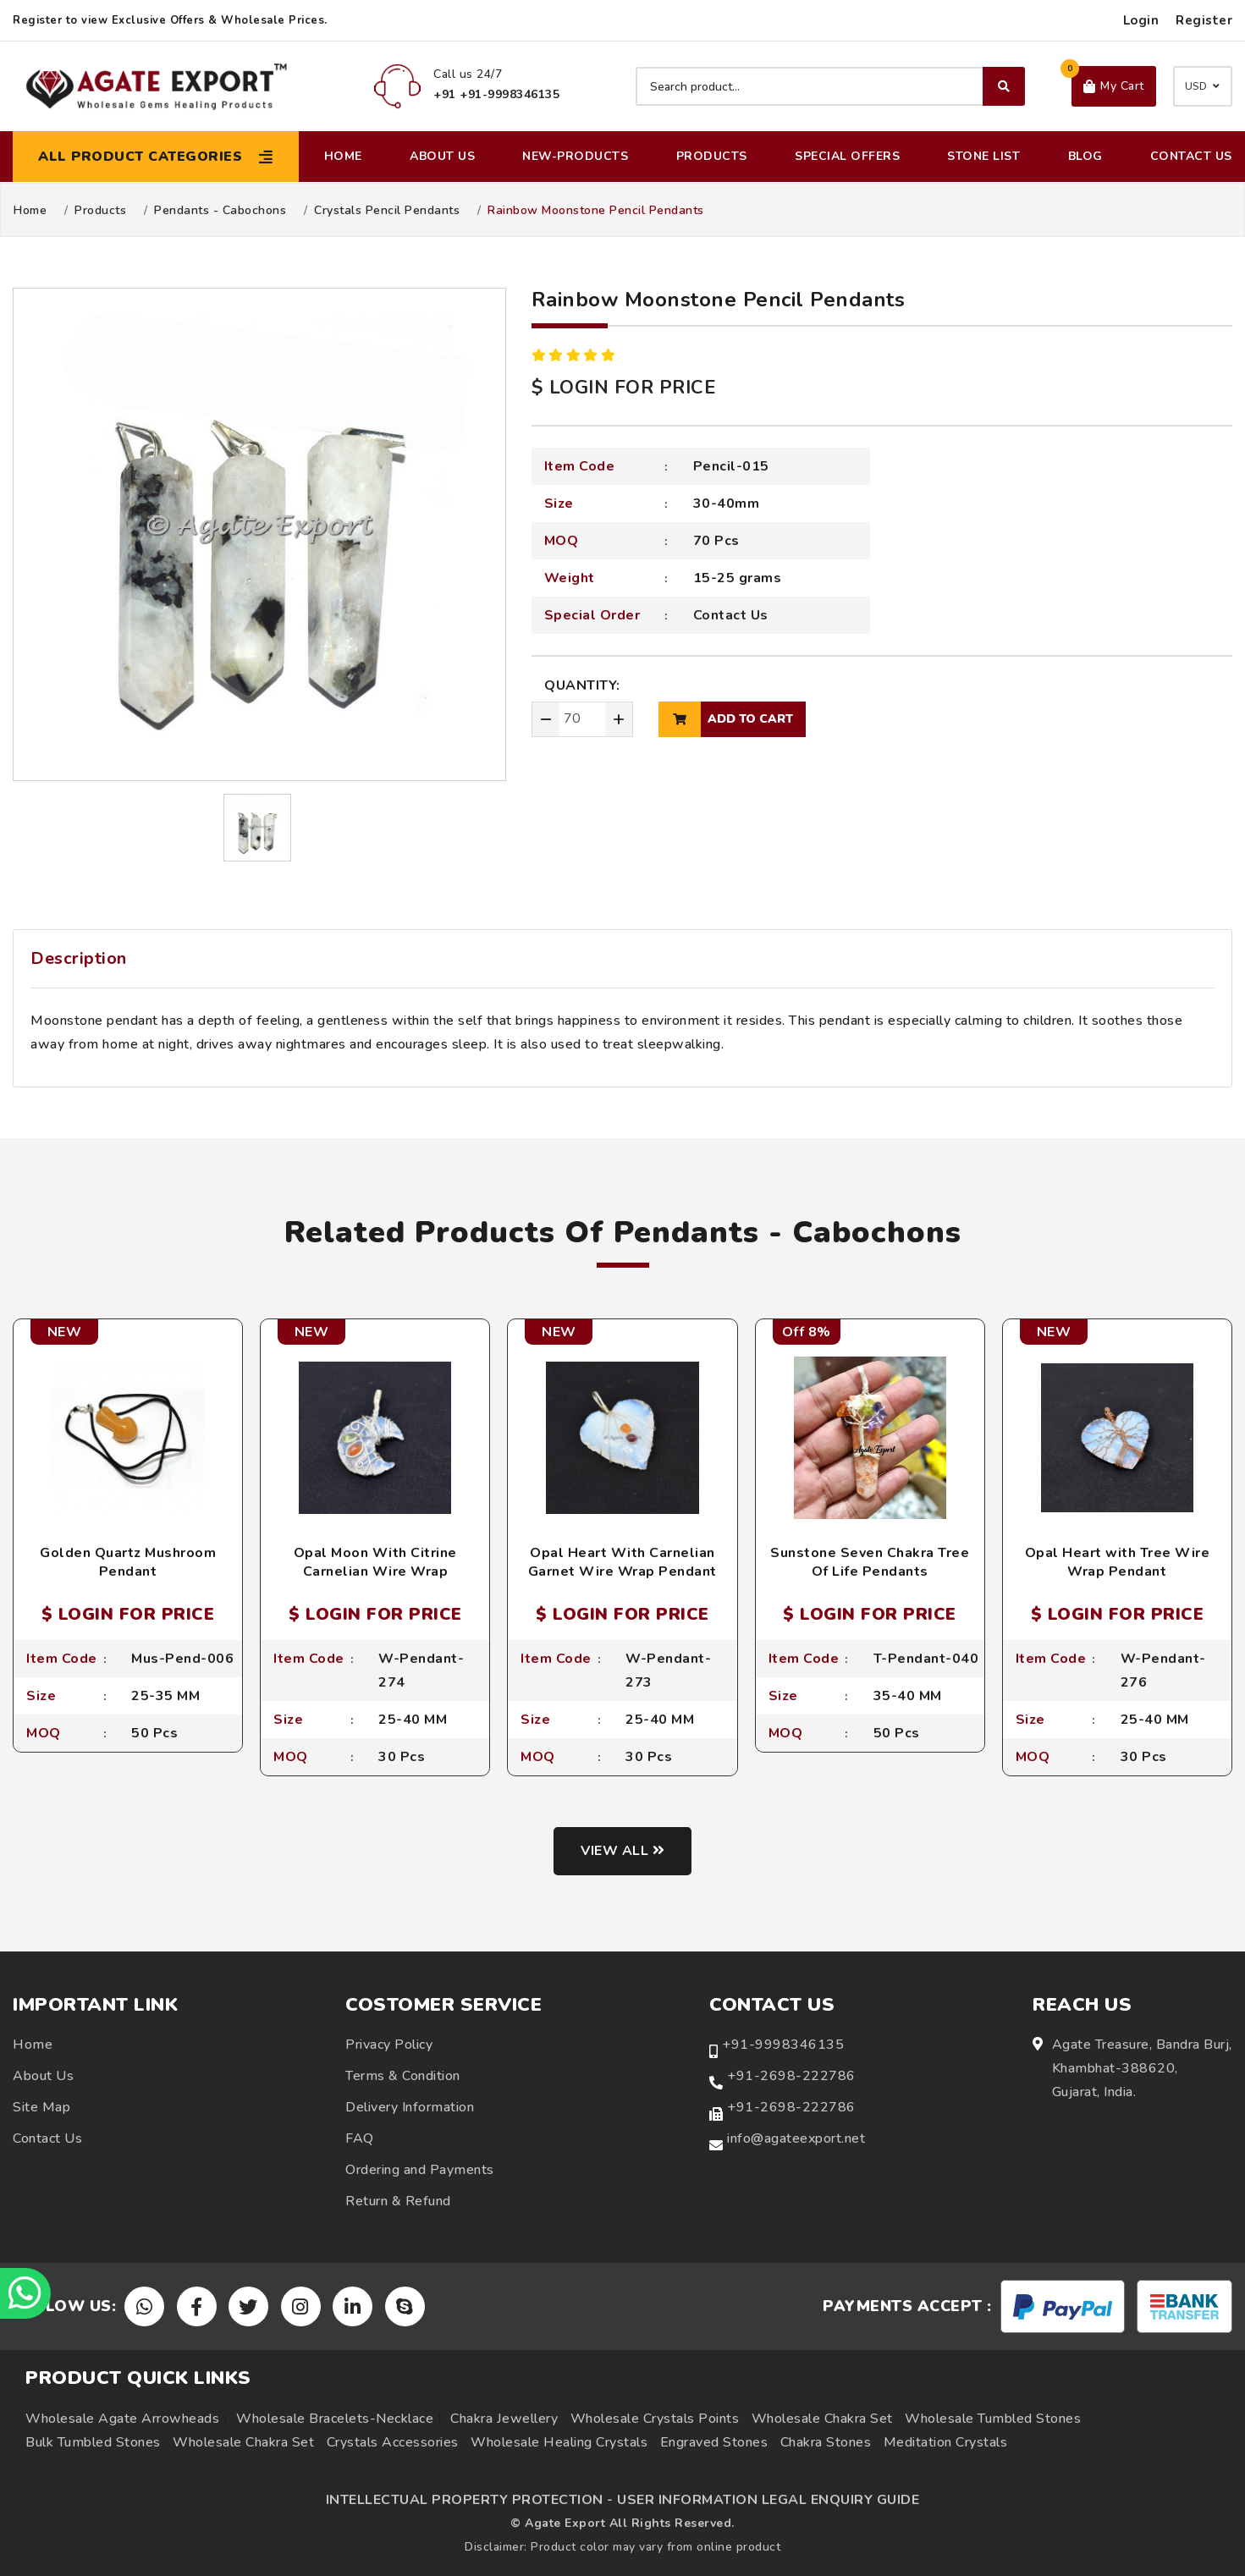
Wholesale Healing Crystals (559, 2442)
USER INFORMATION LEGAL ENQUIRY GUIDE (768, 2500)
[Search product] (830, 86)
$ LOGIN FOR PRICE (624, 387)
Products (711, 156)
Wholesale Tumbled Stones (993, 2418)
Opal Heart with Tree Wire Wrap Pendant (1117, 1562)
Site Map (41, 2107)
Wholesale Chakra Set (822, 2418)
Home (343, 156)
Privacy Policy (388, 2044)
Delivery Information (409, 2107)
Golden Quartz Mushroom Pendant (128, 1562)
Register (1204, 20)
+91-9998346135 (783, 2044)
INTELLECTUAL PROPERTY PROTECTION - (470, 2500)
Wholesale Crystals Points (655, 2418)
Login (1141, 20)
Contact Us (1191, 156)
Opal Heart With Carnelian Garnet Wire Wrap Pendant (622, 1562)
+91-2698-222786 (791, 2076)
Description (78, 958)
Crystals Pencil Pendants (387, 211)
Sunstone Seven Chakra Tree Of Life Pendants (869, 1562)
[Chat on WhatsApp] (25, 2293)
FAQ (359, 2138)
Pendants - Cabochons (220, 211)
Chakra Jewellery (504, 2418)
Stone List (983, 156)
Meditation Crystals (946, 2442)
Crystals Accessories (393, 2442)
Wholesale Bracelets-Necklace (334, 2418)
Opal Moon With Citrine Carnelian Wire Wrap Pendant (375, 1572)
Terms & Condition (402, 2076)
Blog (1085, 156)
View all (622, 1850)
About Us (442, 156)
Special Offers (847, 156)
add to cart (725, 719)
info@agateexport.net (796, 2138)
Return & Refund (398, 2201)
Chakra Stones (826, 2442)
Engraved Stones (714, 2442)
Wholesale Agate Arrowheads (122, 2418)
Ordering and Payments (419, 2169)
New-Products (575, 156)
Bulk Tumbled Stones (93, 2442)
